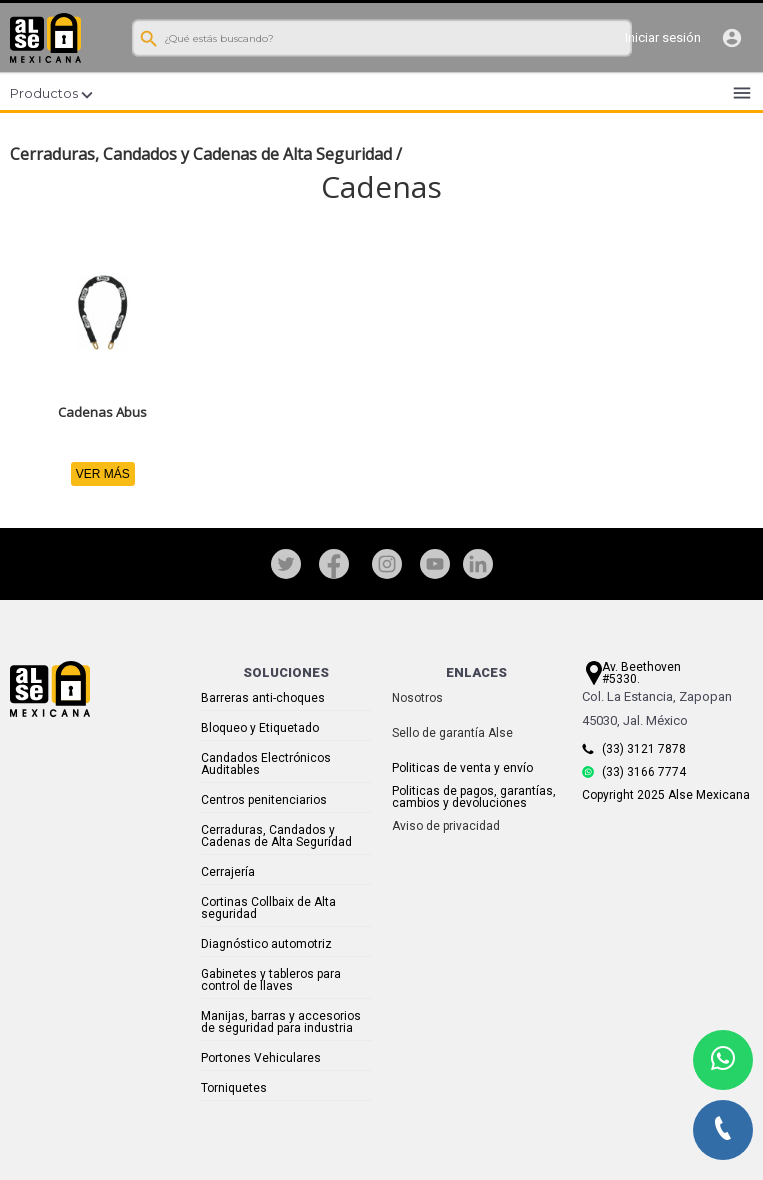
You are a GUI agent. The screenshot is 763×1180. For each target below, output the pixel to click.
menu (742, 93)
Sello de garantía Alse (452, 733)
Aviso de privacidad (446, 826)
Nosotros (417, 698)
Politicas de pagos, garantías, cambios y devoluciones (474, 797)
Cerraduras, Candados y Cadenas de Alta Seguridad (201, 154)
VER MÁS (103, 474)
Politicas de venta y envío (462, 768)
